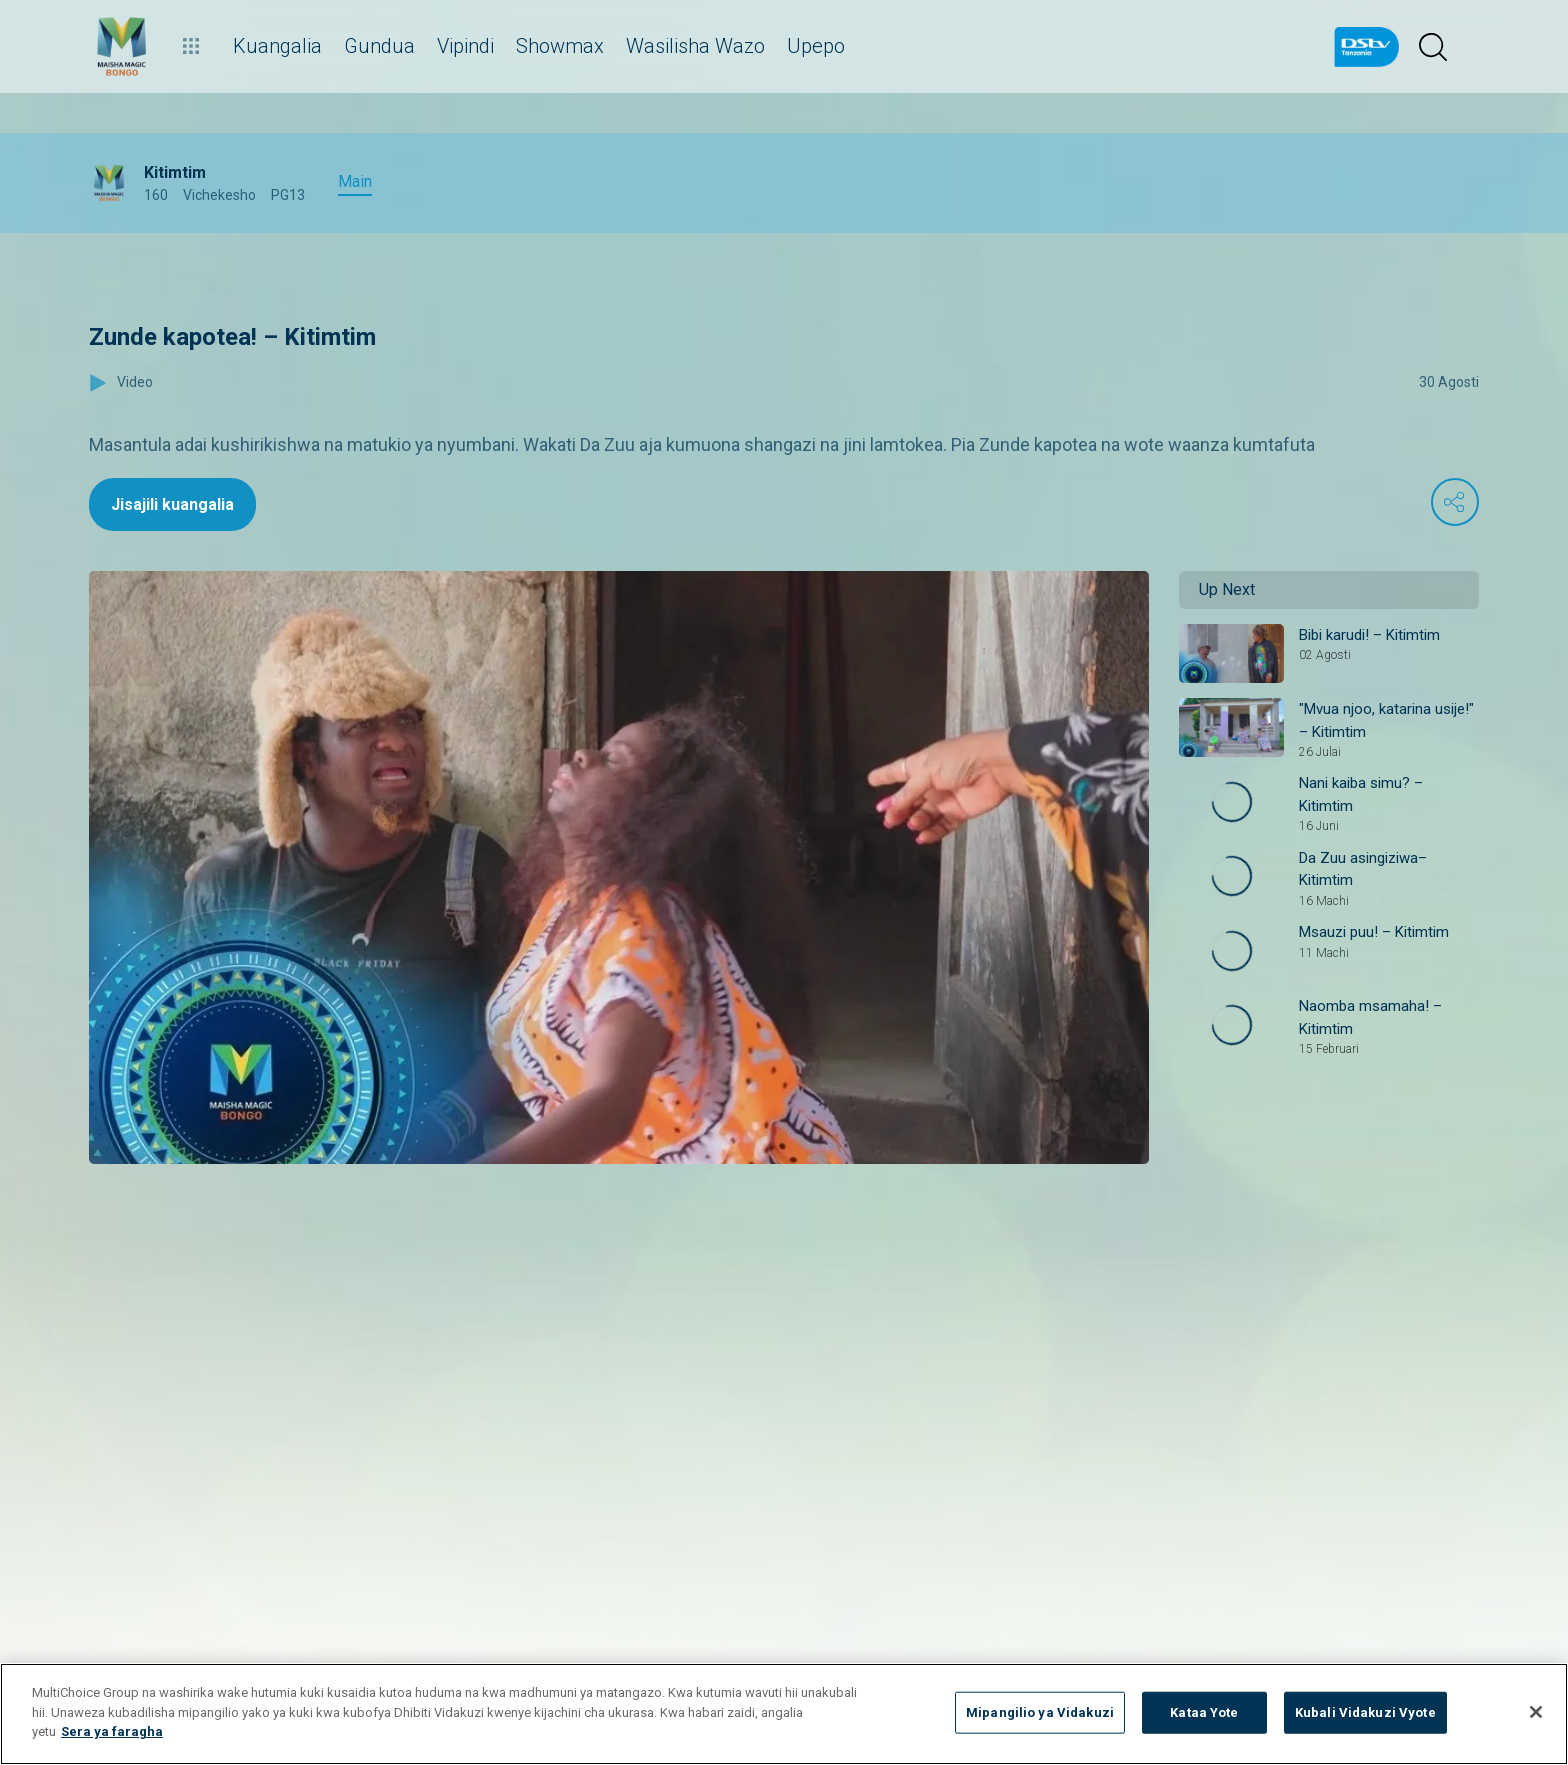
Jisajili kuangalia (172, 504)
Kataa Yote (1204, 1712)
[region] (784, 1714)
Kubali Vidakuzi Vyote (1365, 1712)
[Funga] (1536, 1712)
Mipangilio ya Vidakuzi (1040, 1712)
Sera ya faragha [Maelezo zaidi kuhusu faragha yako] (112, 1731)
